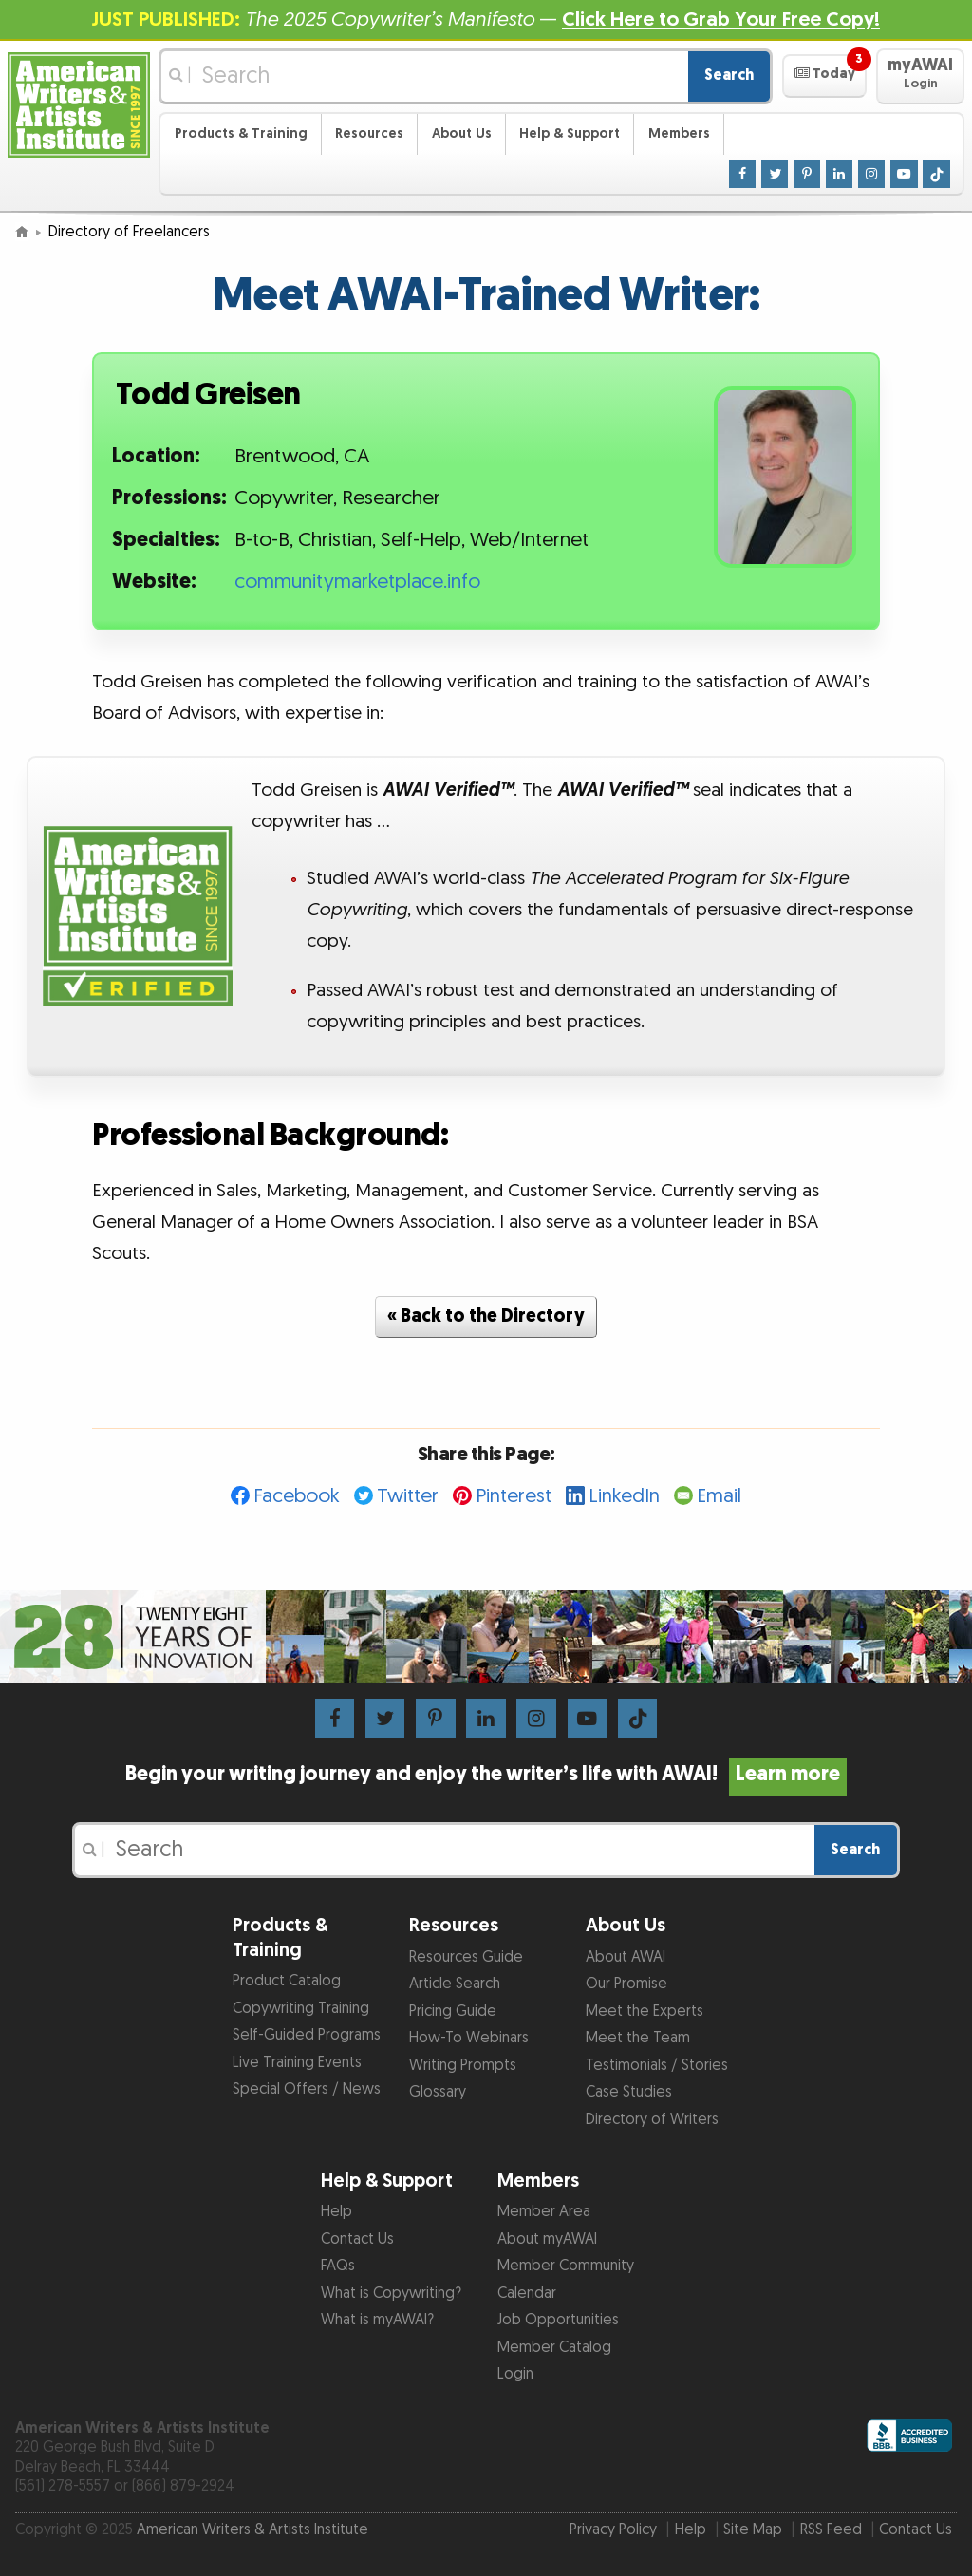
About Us (462, 133)
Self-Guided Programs (307, 2035)
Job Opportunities (558, 2320)
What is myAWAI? (377, 2320)
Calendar (526, 2293)
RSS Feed (831, 2530)
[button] (824, 76)
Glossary (437, 2092)
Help (336, 2212)
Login (515, 2374)
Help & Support (569, 133)
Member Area (543, 2212)
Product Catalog (287, 1981)
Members (679, 133)
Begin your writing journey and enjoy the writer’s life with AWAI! (486, 1774)
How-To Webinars (469, 2038)
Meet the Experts (644, 2011)
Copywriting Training (301, 2009)
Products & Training (241, 133)
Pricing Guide (452, 2011)
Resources (369, 133)
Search (729, 75)
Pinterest (513, 1496)
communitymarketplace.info (357, 582)
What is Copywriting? (391, 2293)
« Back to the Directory (486, 1316)
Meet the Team (638, 2038)
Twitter (408, 1496)
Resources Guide (466, 1957)
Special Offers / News (307, 2089)
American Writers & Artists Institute (252, 2530)
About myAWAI (547, 2239)
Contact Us (357, 2239)
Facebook (296, 1496)
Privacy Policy (613, 2530)
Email (719, 1496)
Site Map (752, 2530)
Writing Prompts (462, 2066)
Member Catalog (554, 2348)
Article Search (454, 1984)
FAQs (338, 2266)
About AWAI (625, 1957)
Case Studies (629, 2092)
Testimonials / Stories (657, 2066)
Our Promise (626, 1984)
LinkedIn (624, 1496)
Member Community (565, 2266)
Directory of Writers (652, 2120)
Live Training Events (297, 2063)
